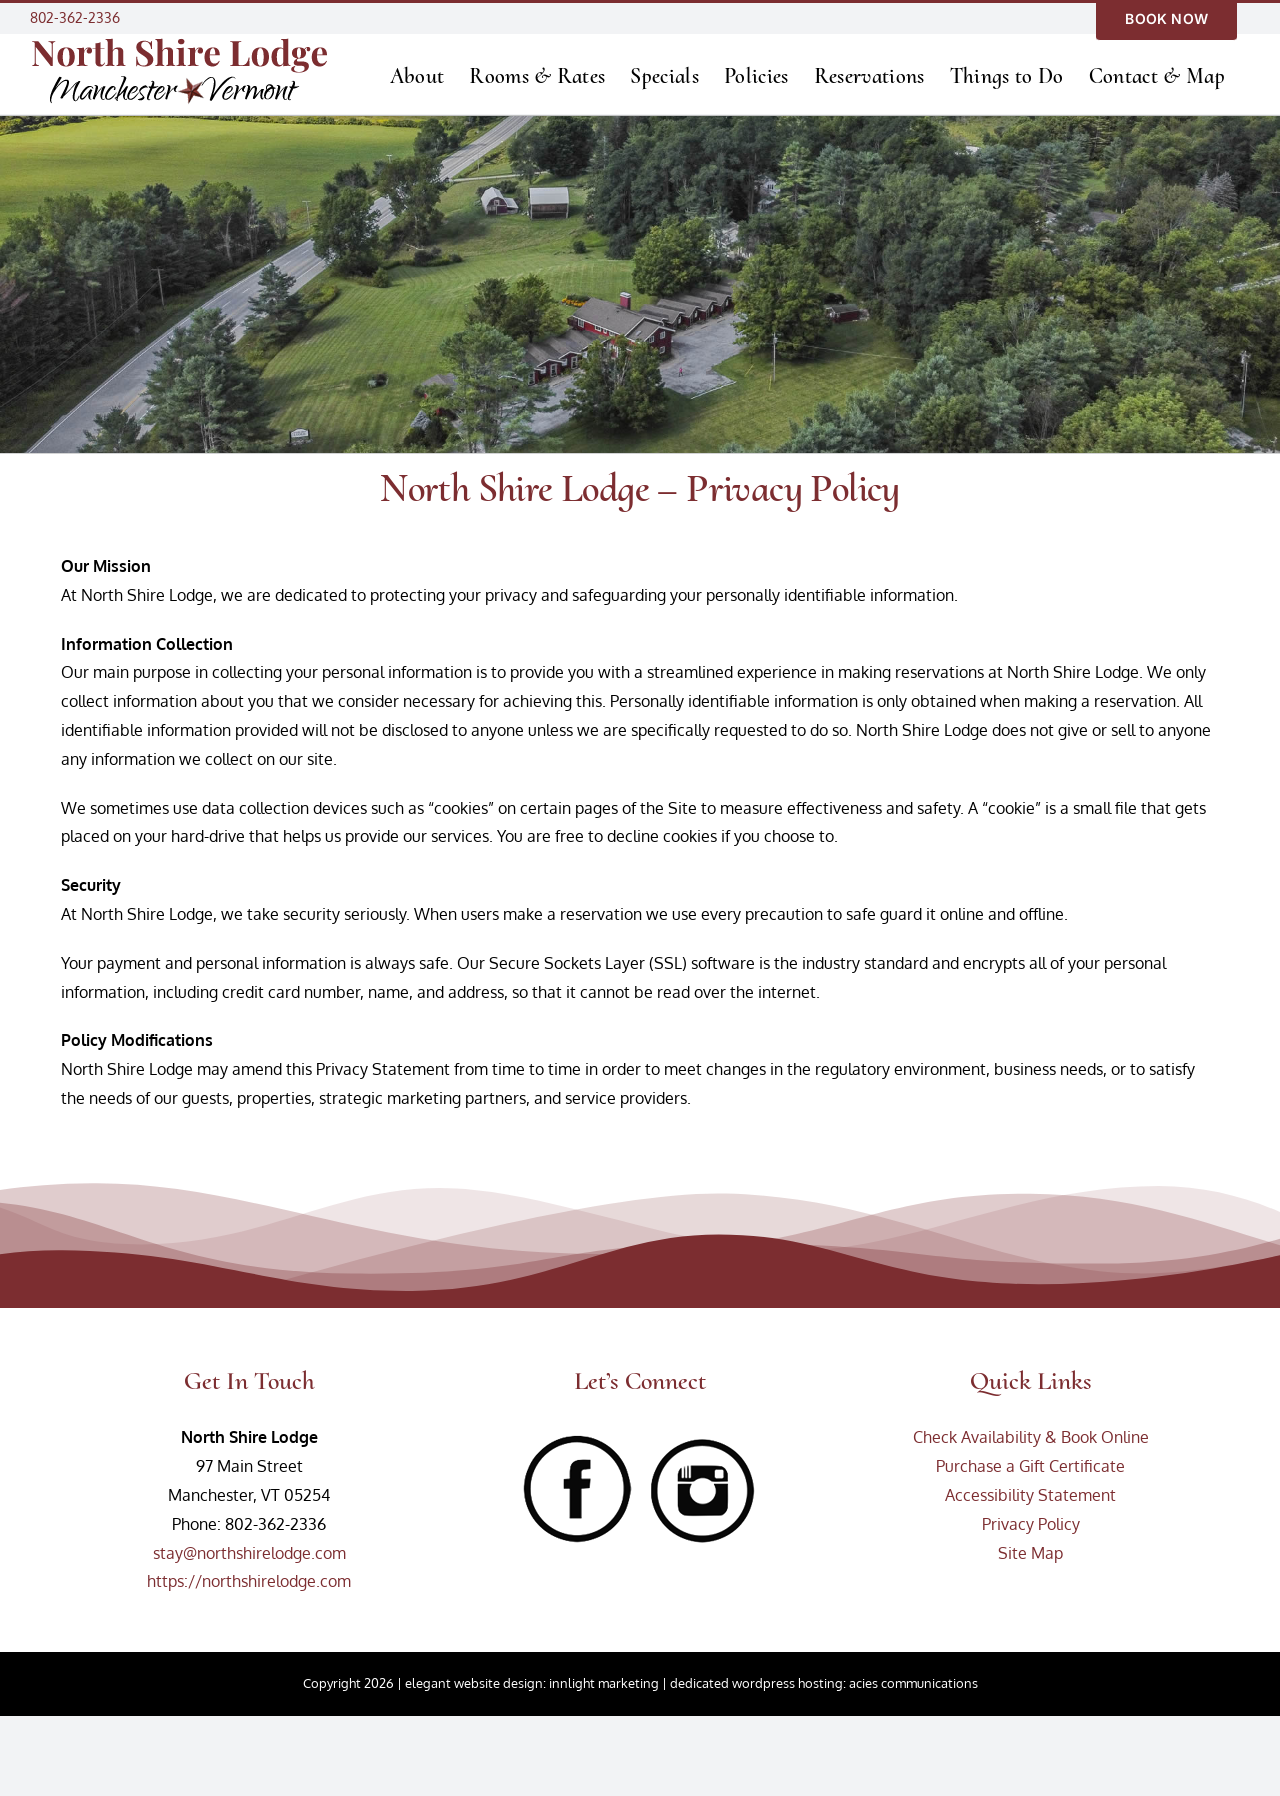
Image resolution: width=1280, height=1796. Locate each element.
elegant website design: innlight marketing (532, 1683)
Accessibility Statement (1030, 1495)
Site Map (1030, 1553)
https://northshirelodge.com (249, 1581)
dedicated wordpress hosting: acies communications (824, 1683)
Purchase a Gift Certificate (1030, 1466)
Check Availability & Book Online (1031, 1437)
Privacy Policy (1031, 1524)
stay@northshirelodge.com (249, 1553)
